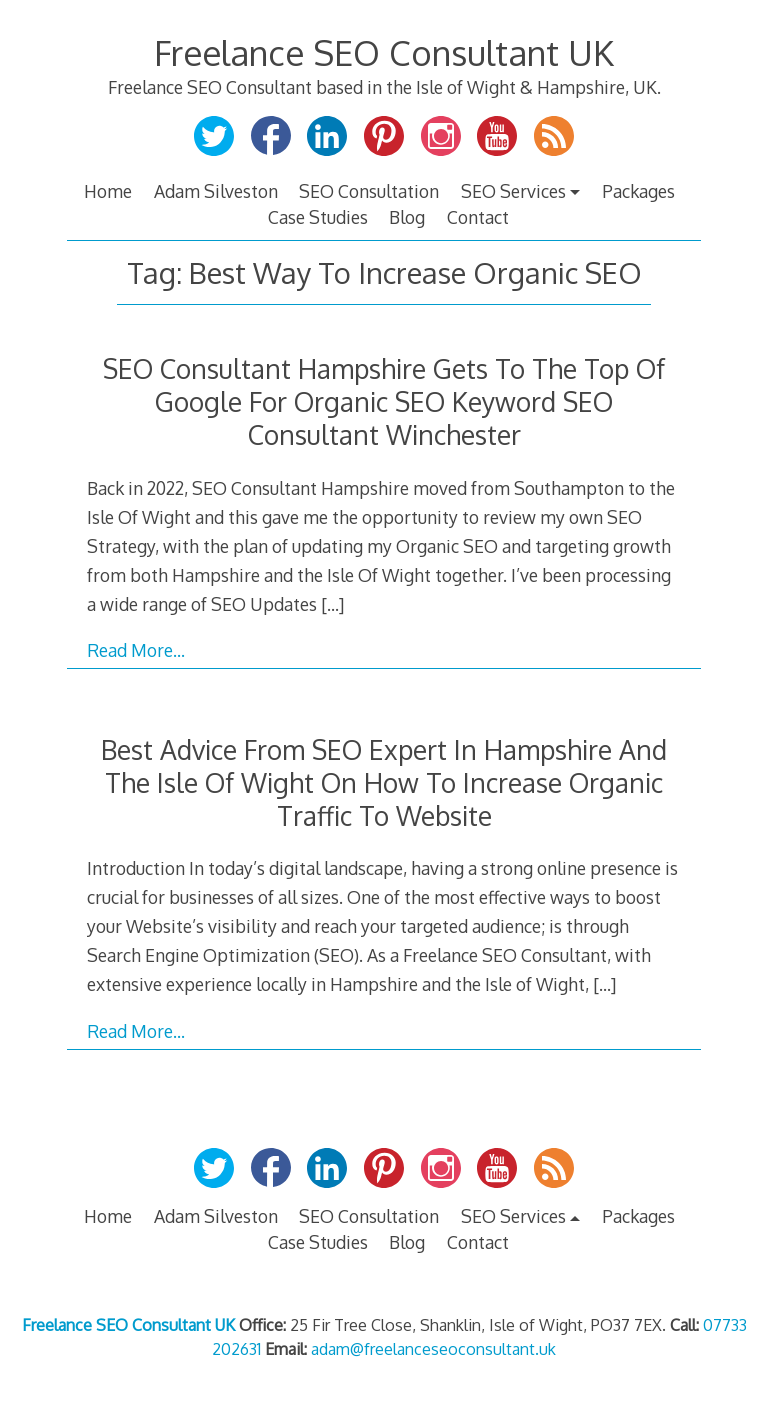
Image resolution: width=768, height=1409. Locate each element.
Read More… (136, 650)
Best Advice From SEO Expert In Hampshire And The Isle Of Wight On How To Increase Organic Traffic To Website (384, 782)
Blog (407, 217)
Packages (638, 191)
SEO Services (513, 191)
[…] (332, 604)
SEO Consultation (369, 191)
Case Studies (318, 217)
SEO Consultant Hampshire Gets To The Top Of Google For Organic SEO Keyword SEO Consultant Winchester (384, 401)
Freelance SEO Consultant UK (384, 52)
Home (108, 191)
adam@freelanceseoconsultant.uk (433, 1349)
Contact (478, 217)
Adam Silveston (216, 191)
